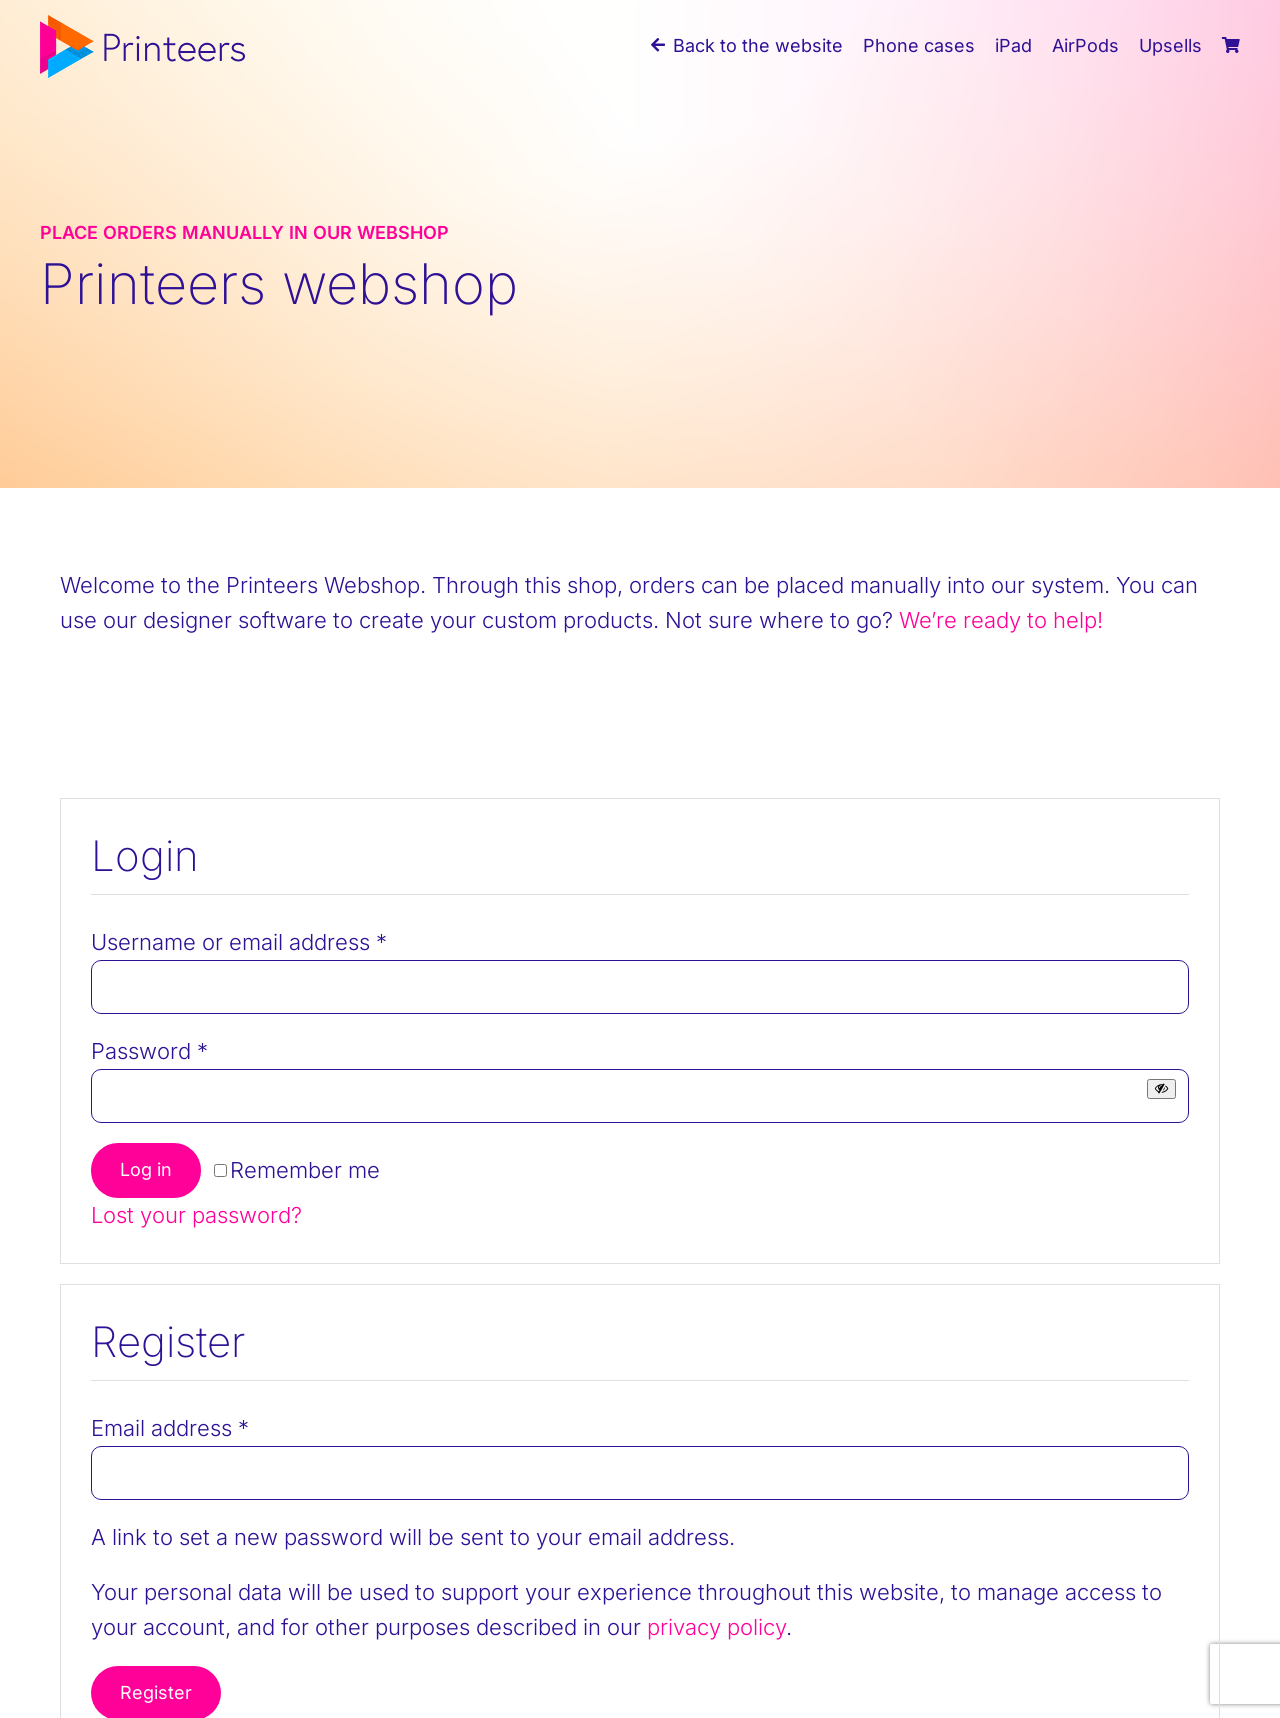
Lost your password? (196, 1215)
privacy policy (716, 1627)
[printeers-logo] (142, 26)
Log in (146, 1169)
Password (149, 1051)
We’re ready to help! (1001, 620)
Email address (170, 1428)
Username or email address (239, 942)
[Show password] (1161, 1088)
